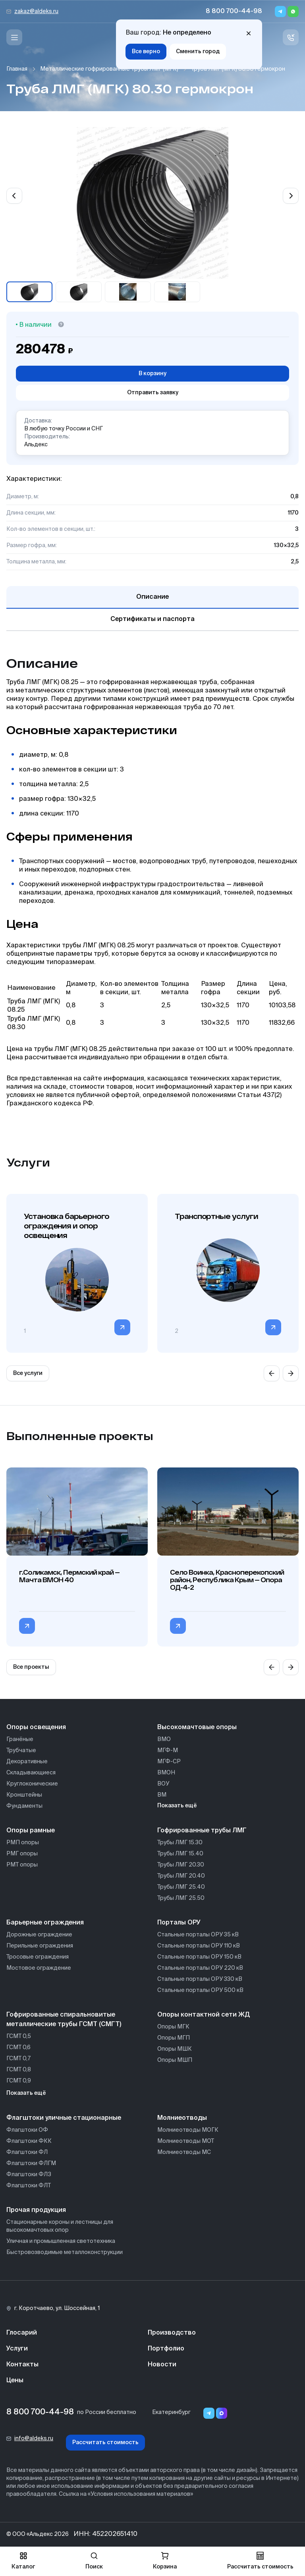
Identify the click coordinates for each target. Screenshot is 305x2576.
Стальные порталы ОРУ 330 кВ (199, 1979)
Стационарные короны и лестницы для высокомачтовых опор (59, 2226)
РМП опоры (22, 1842)
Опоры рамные (30, 1831)
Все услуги (27, 1373)
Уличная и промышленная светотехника (60, 2241)
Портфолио (166, 2349)
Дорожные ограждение (39, 1935)
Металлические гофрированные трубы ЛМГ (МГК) (109, 69)
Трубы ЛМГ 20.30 (180, 1865)
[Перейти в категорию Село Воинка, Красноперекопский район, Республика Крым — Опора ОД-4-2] (178, 1626)
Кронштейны (24, 1795)
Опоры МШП (174, 2060)
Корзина (165, 2561)
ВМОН (166, 1773)
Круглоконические (32, 1784)
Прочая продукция (36, 2210)
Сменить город (198, 51)
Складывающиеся (31, 1773)
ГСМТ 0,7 (18, 2058)
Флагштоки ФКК (29, 2141)
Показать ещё (177, 1806)
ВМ (161, 1795)
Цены (14, 2380)
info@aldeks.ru (33, 2438)
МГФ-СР (169, 1761)
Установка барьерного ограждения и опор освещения (66, 1226)
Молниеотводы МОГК (187, 2130)
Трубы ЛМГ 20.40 (181, 1876)
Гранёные (19, 1739)
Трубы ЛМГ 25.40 (181, 1887)
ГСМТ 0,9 (18, 2081)
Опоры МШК (174, 2049)
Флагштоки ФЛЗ (28, 2174)
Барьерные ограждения (45, 1923)
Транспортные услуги (216, 1216)
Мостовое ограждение (38, 1968)
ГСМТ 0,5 (18, 2036)
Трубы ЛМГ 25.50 (181, 1898)
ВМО (164, 1739)
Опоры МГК (173, 2027)
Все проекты (31, 1667)
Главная (16, 69)
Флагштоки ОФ (27, 2130)
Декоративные (27, 1761)
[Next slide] (291, 196)
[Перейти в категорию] (122, 1327)
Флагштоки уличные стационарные (63, 2118)
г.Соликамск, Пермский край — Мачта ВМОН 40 (69, 1575)
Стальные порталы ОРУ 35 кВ (198, 1935)
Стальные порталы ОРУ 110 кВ (198, 1946)
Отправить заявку (152, 392)
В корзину (152, 373)
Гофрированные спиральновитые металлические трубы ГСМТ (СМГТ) (63, 2020)
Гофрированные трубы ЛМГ (202, 1831)
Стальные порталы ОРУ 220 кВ (200, 1968)
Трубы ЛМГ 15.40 (180, 1854)
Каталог (23, 2561)
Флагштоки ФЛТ (28, 2185)
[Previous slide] (14, 196)
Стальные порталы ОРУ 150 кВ (199, 1957)
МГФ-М (167, 1750)
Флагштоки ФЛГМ (31, 2163)
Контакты (22, 2365)
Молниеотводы (182, 2118)
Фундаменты (24, 1806)
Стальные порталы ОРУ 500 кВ (200, 1990)
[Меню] (14, 37)
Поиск (94, 2561)
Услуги (17, 2349)
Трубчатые (21, 1750)
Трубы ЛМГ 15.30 (180, 1842)
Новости (162, 2365)
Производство (172, 2333)
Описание (152, 597)
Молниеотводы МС (184, 2152)
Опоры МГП (173, 2038)
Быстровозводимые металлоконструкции (64, 2252)
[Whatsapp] (293, 11)
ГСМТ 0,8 (18, 2070)
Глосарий (21, 2333)
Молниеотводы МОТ (185, 2141)
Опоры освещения (36, 1727)
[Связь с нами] (291, 37)
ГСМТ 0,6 (18, 2047)
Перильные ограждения (39, 1946)
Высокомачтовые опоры (197, 1727)
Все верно (146, 51)
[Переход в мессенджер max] (221, 2413)
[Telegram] (280, 11)
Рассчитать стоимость (105, 2442)
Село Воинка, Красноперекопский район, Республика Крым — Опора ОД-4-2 (227, 1579)
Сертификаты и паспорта (152, 619)
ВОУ (163, 1784)
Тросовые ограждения (37, 1957)
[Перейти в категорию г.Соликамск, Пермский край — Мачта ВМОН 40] (27, 1626)
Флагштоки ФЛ (27, 2152)
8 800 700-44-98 (234, 11)
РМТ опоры (22, 1865)
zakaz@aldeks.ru (36, 11)
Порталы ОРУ (179, 1923)
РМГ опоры (22, 1854)
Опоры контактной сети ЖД (203, 2015)
